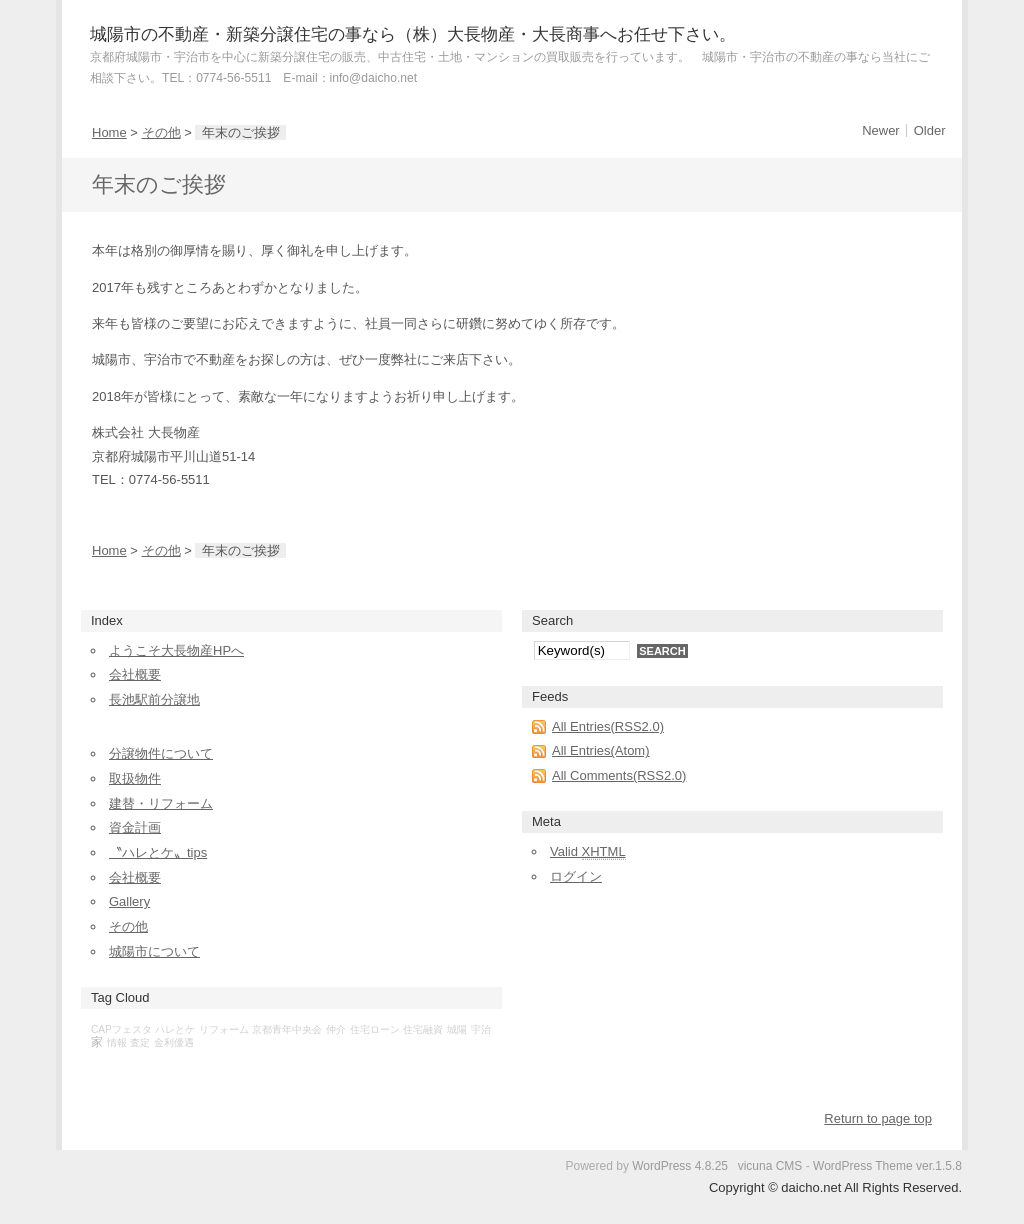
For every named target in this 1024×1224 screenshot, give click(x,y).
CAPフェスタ (121, 1029)
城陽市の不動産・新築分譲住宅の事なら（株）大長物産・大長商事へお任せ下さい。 (413, 34)
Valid (588, 852)
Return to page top (878, 1118)
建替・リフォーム (161, 803)
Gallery (129, 901)
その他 (161, 132)
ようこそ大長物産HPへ (176, 650)
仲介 (336, 1029)
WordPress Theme (863, 1166)
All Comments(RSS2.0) (619, 775)
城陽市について (154, 951)
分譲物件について (161, 753)
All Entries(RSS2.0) (608, 726)
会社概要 (135, 674)
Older (930, 130)
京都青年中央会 (287, 1029)
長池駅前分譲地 (154, 699)
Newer (881, 130)
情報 (117, 1042)
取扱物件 (135, 778)
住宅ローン (375, 1029)
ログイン (576, 876)
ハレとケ (175, 1029)
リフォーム (224, 1029)
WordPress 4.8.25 (680, 1166)
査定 (140, 1042)
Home (109, 132)
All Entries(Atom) (601, 750)
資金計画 (135, 827)
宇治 (481, 1029)
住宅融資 (423, 1029)
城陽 (457, 1029)
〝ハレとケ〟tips (158, 852)
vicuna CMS (770, 1166)
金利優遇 (174, 1042)
